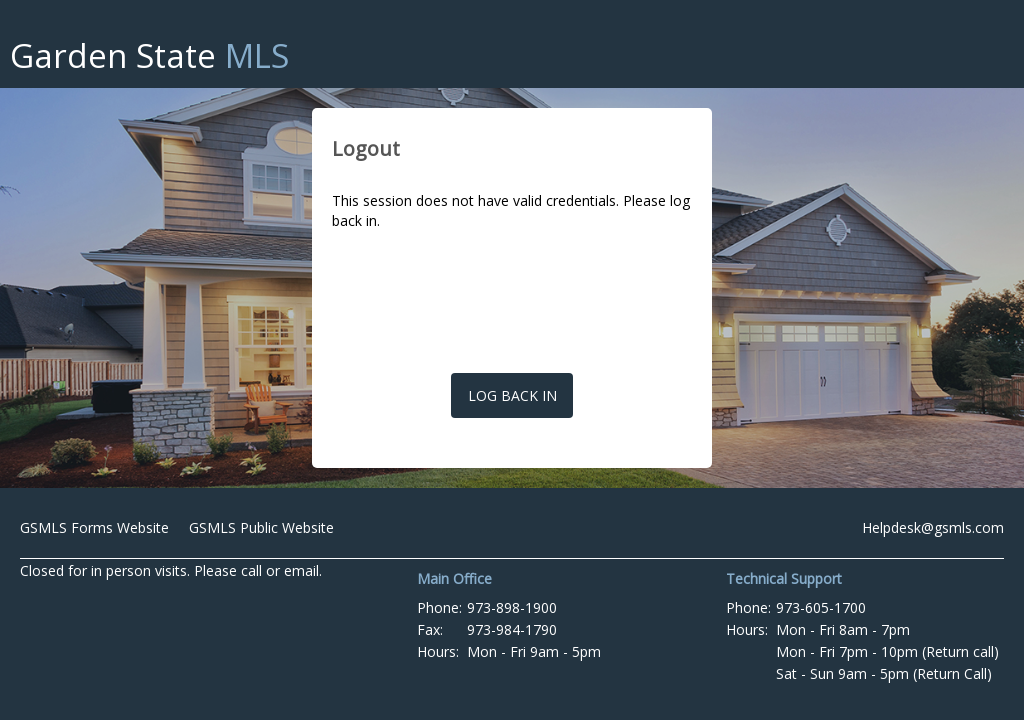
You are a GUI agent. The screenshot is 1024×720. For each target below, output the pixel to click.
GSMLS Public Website (261, 527)
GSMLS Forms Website (94, 527)
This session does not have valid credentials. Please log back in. (511, 210)
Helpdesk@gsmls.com (933, 527)
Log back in (512, 395)
